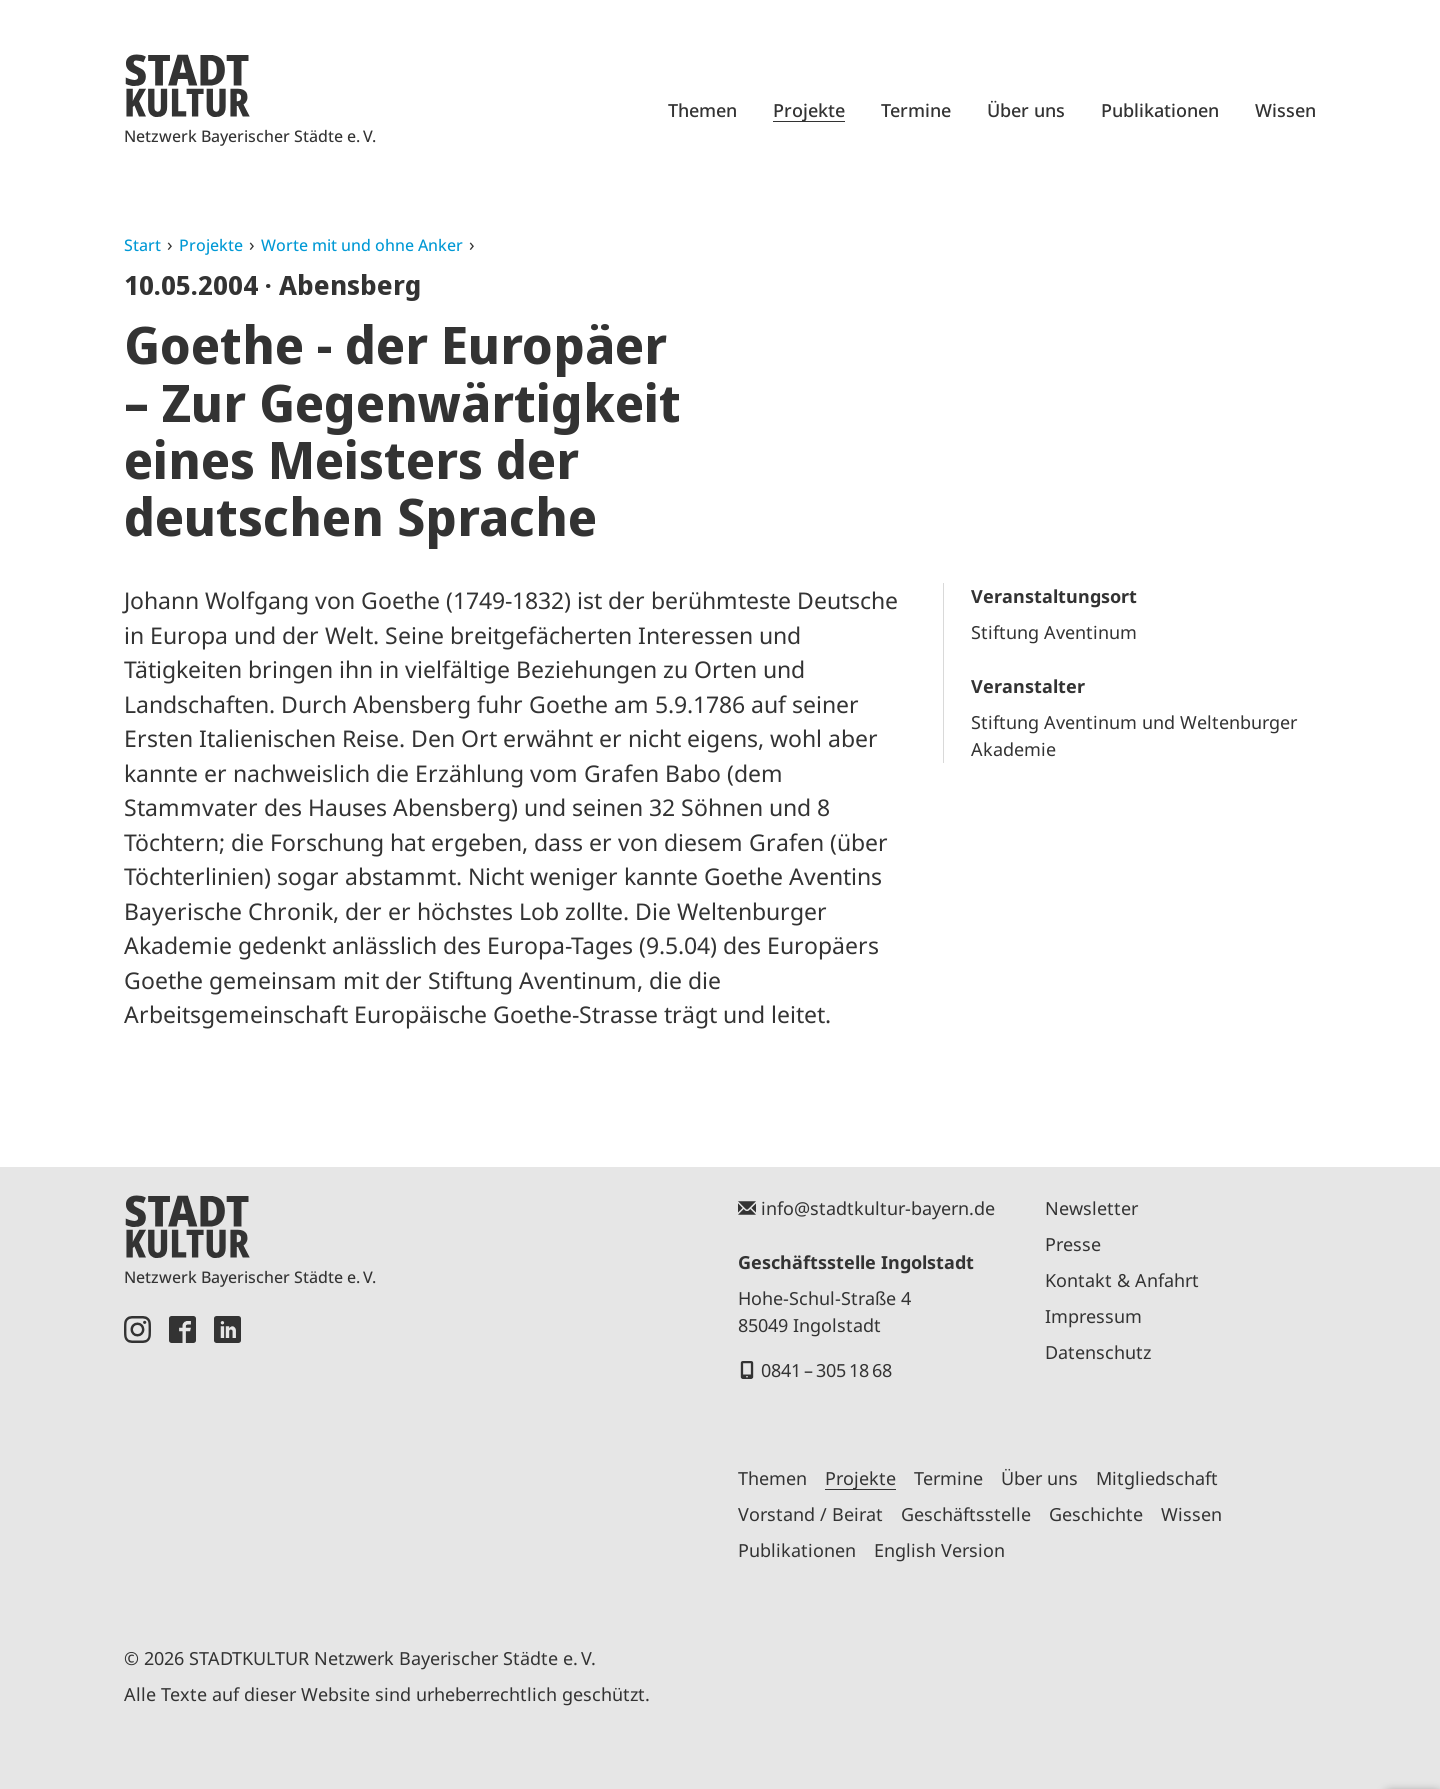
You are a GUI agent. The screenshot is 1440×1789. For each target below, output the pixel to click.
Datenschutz (1098, 1352)
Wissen (1285, 110)
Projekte (809, 110)
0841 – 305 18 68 (826, 1370)
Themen (702, 110)
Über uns (1026, 110)
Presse (1073, 1244)
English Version (939, 1550)
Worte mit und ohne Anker (362, 245)
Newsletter (1091, 1208)
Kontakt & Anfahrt (1122, 1280)
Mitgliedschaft (1157, 1478)
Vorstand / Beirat (810, 1514)
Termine (916, 110)
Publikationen (1160, 110)
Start (142, 245)
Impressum (1093, 1316)
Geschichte (1096, 1514)
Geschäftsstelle (966, 1514)
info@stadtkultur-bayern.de (878, 1208)
